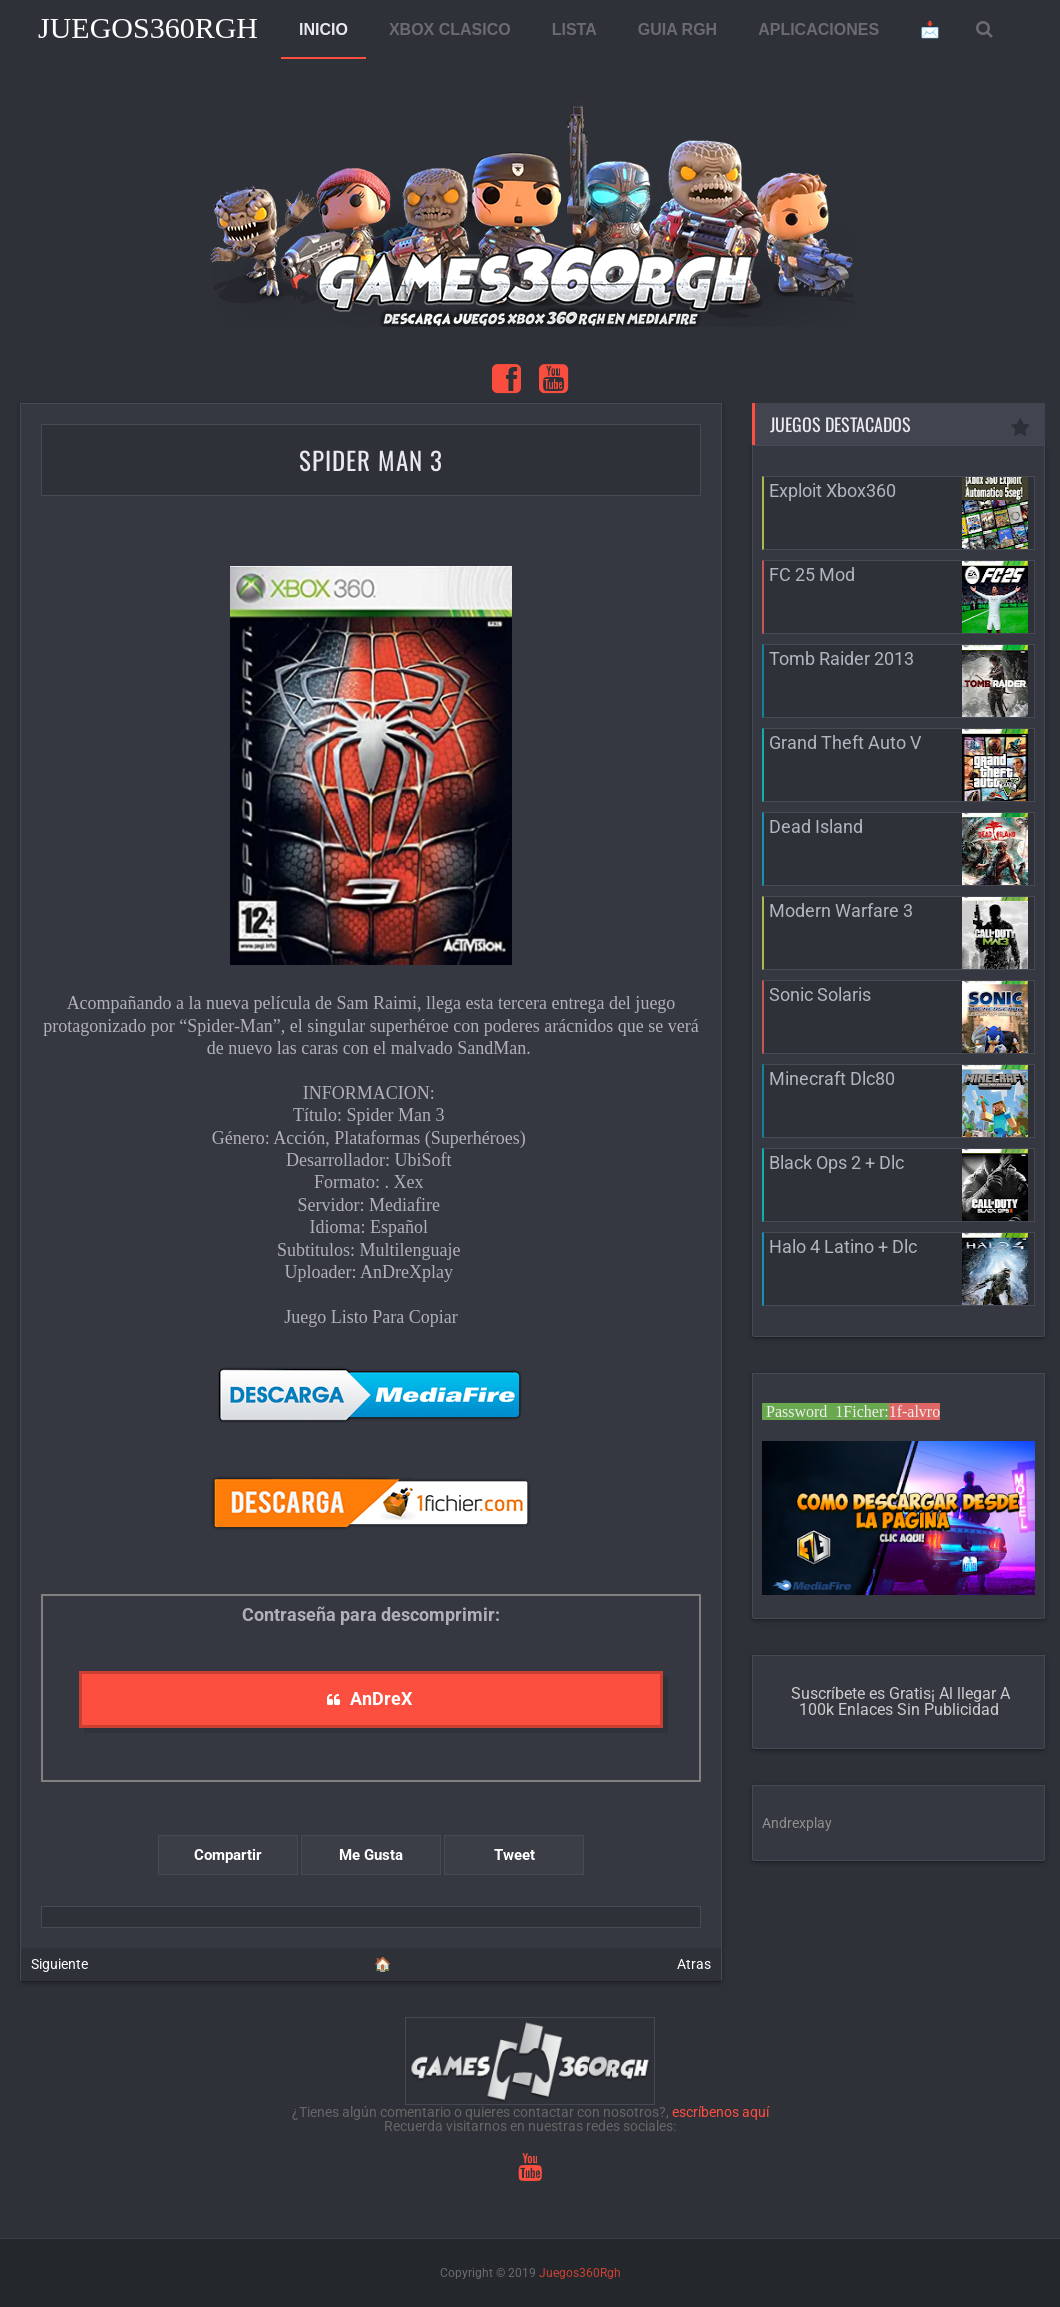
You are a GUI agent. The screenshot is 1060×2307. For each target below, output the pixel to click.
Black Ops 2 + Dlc (836, 1162)
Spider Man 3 (371, 459)
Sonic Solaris (820, 994)
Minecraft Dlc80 (832, 1078)
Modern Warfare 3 (841, 910)
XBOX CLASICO (450, 29)
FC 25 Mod (812, 574)
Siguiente (59, 1964)
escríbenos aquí (720, 2112)
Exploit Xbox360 (832, 490)
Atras (694, 1964)
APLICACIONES (818, 29)
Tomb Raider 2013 (841, 658)
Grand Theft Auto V (845, 742)
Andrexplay (797, 1823)
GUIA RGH (677, 29)
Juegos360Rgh (148, 27)
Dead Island (816, 826)
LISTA (574, 29)
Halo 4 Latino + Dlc (843, 1246)
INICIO (323, 29)
